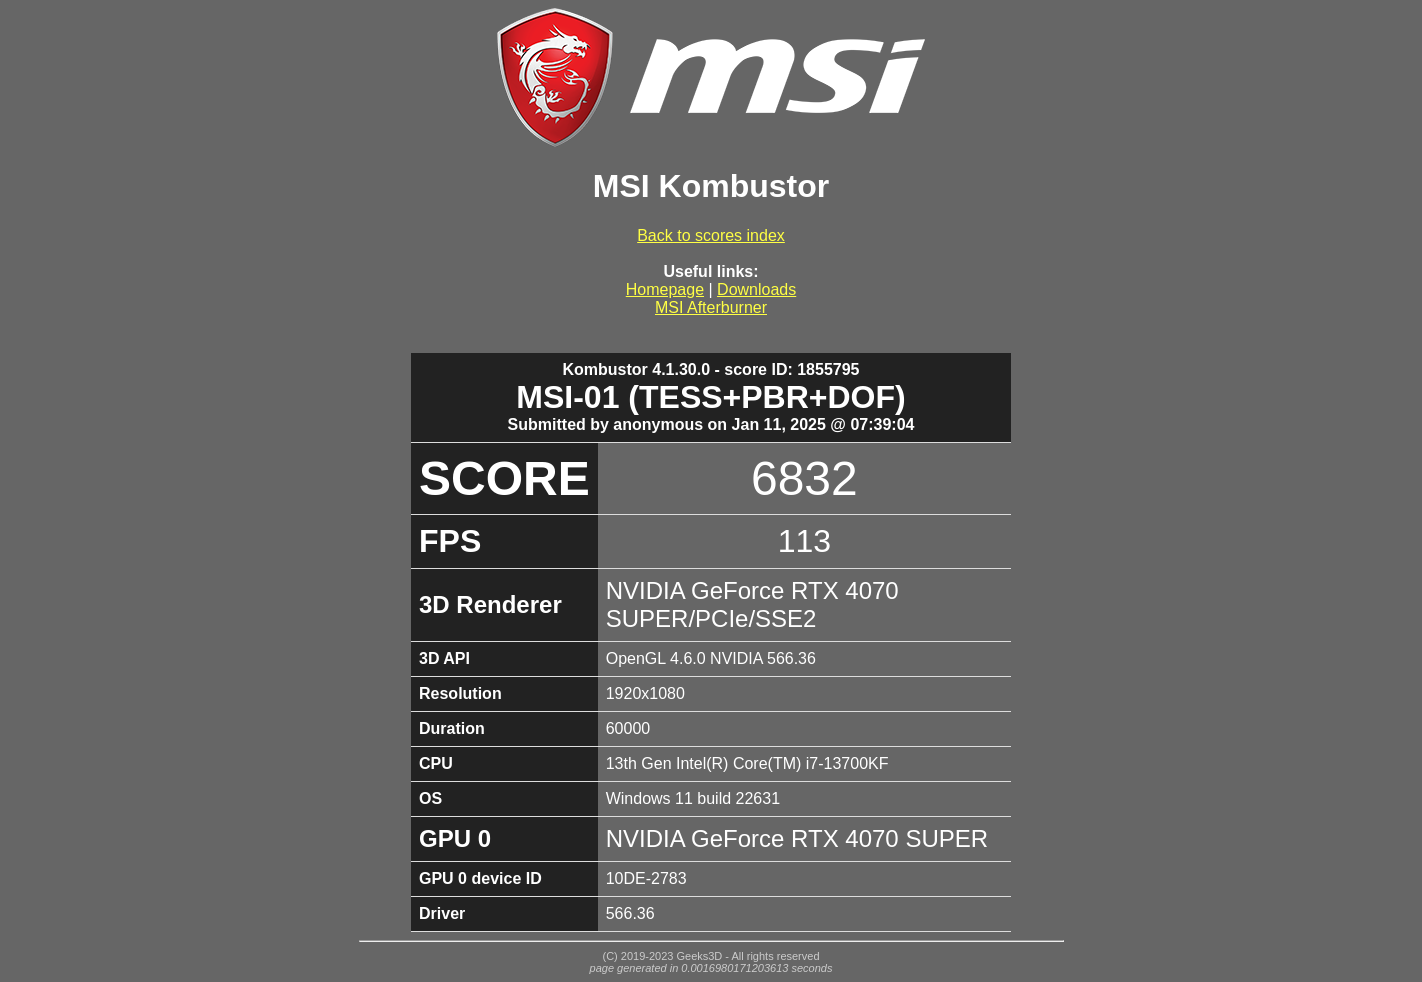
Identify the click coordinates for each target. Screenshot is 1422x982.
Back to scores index (711, 235)
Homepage (665, 289)
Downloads (756, 289)
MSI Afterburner (711, 307)
